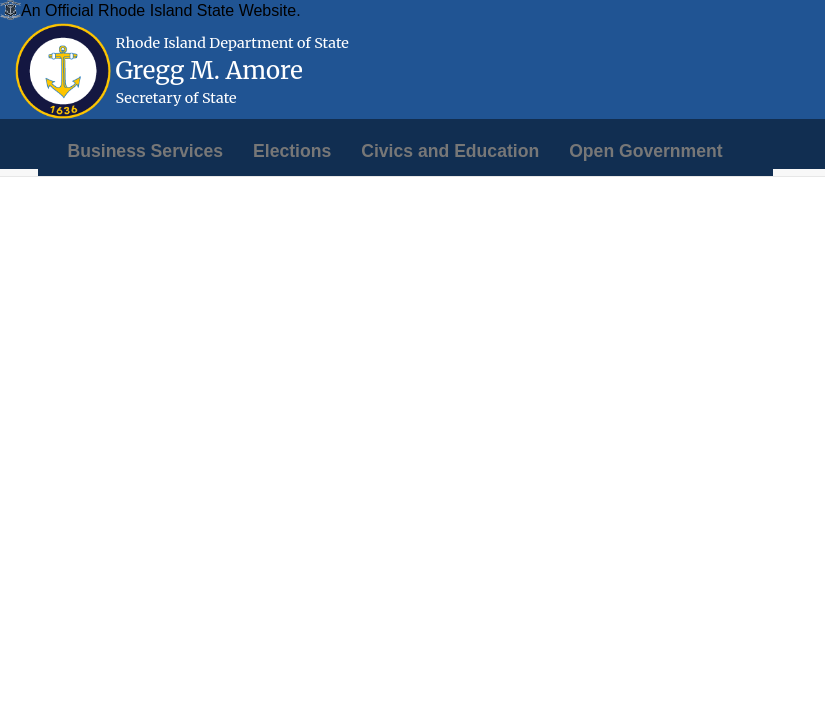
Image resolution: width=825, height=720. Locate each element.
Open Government (645, 151)
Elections (292, 151)
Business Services (146, 151)
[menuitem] (146, 151)
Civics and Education (450, 151)
